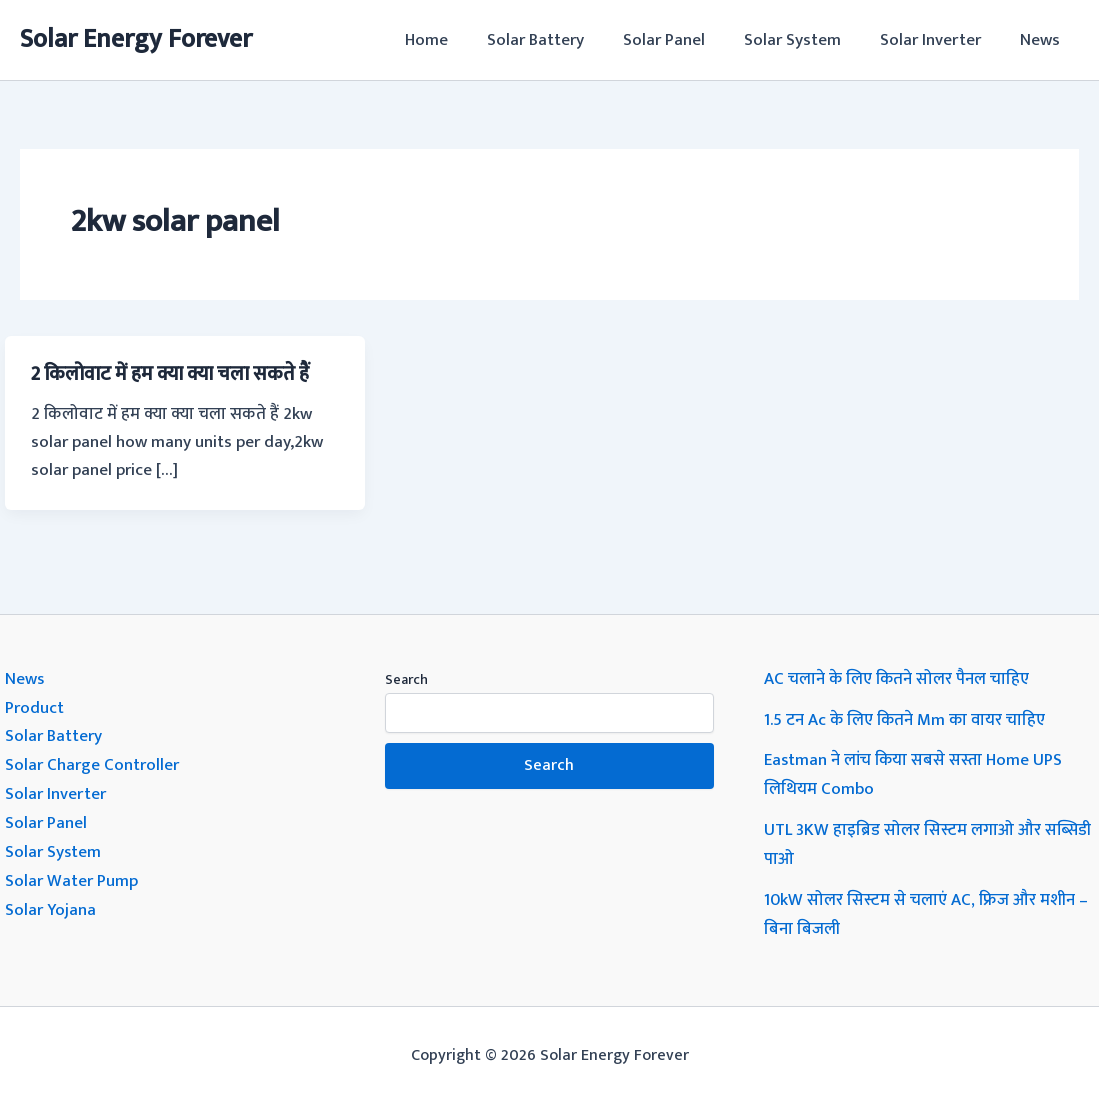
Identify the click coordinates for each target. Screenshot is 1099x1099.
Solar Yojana (51, 902)
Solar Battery (557, 40)
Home (453, 40)
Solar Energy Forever (136, 39)
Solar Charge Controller (92, 762)
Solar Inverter (937, 40)
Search (406, 678)
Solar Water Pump (71, 874)
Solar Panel (681, 40)
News (1042, 40)
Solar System (804, 40)
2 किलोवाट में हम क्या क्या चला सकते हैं (176, 374)
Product (34, 706)
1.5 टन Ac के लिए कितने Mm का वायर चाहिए (906, 718)
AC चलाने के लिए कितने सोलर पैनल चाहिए (897, 678)
